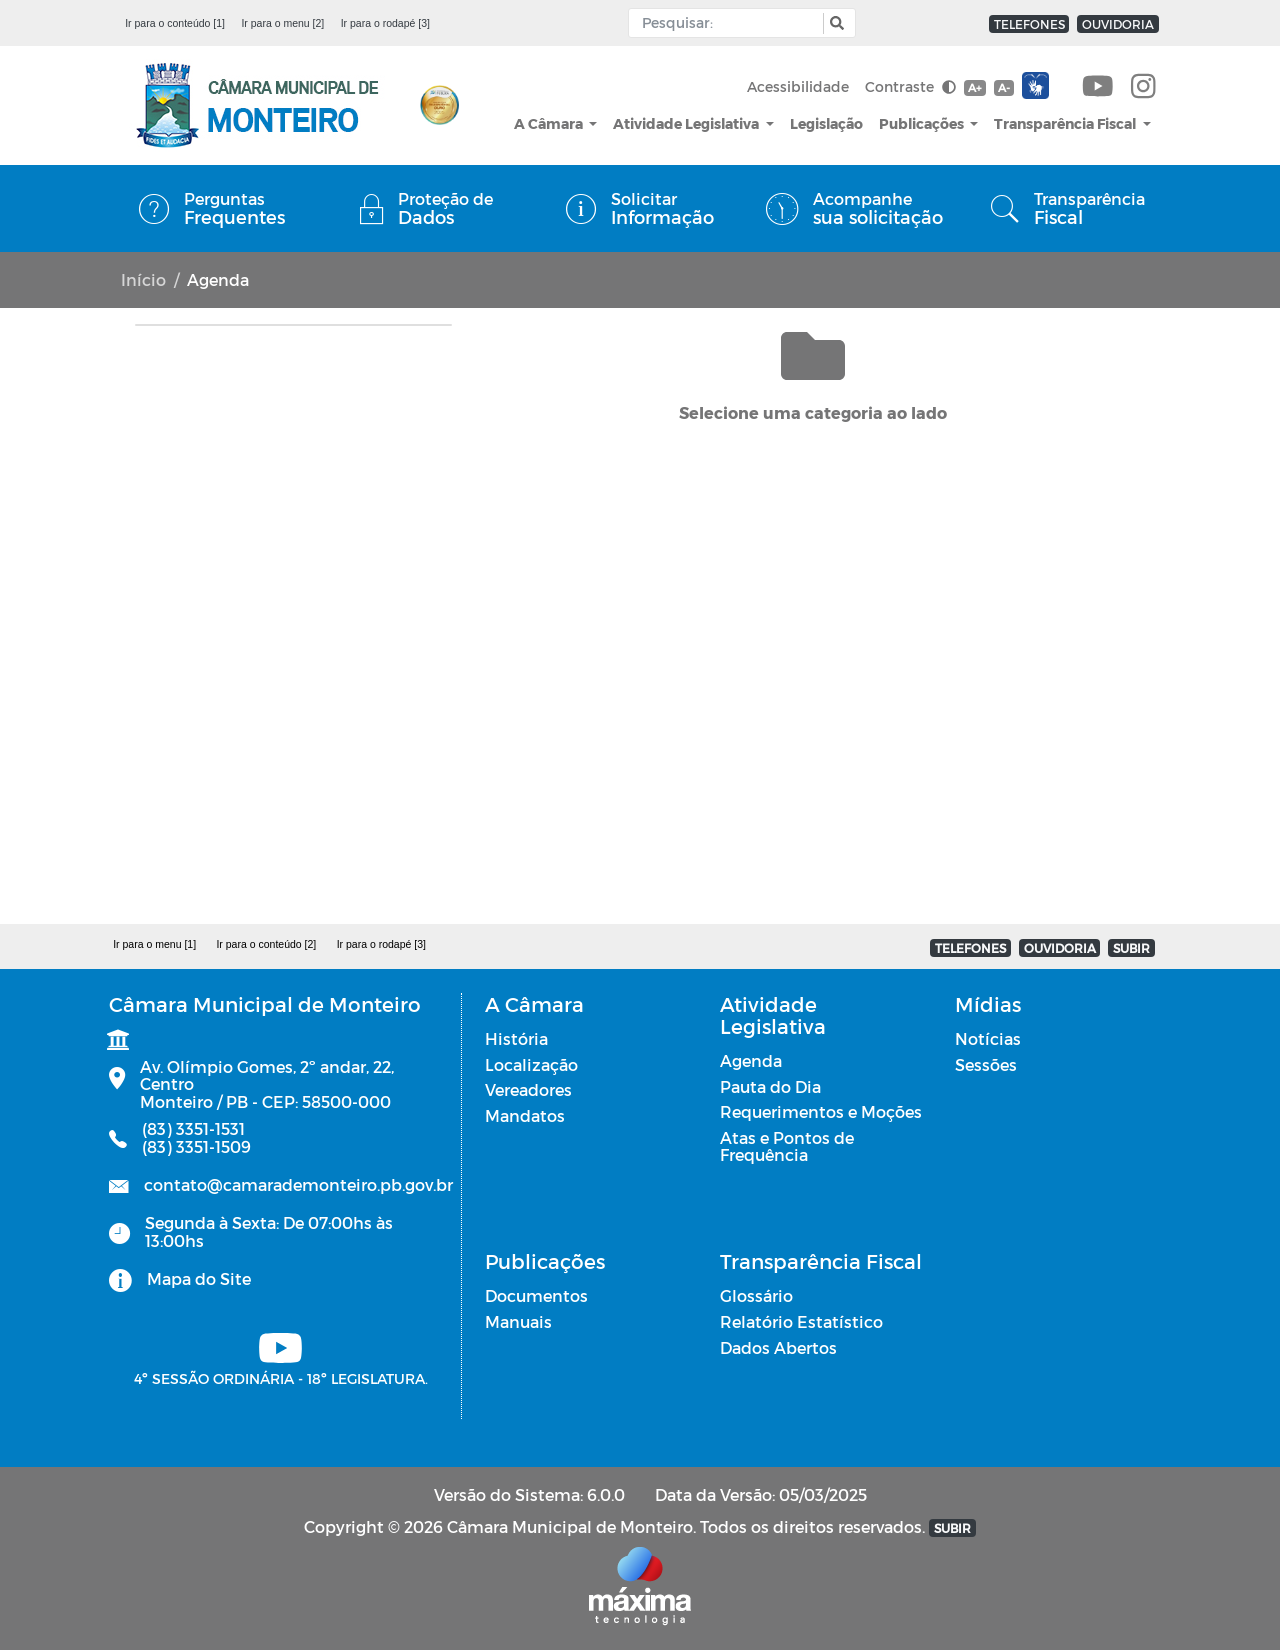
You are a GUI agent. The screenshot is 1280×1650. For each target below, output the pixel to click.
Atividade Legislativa (687, 123)
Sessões (986, 1064)
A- (1004, 87)
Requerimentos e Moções (821, 1111)
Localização (531, 1064)
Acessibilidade (798, 86)
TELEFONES (1029, 24)
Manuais (518, 1321)
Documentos (536, 1295)
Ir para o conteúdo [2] (266, 944)
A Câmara (550, 123)
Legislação (826, 123)
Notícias (988, 1038)
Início (143, 279)
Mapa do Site (199, 1278)
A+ (974, 87)
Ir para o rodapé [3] (385, 23)
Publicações (923, 123)
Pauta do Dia (770, 1086)
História (516, 1038)
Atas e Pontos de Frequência (787, 1146)
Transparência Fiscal (1066, 123)
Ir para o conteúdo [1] (175, 23)
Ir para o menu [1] (154, 944)
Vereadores (528, 1089)
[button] (834, 23)
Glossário (756, 1295)
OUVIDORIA (1118, 24)
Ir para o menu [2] (282, 23)
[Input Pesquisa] (730, 23)
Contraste (910, 86)
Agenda (751, 1060)
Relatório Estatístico (801, 1321)
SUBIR (1131, 948)
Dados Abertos (778, 1347)
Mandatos (525, 1115)
